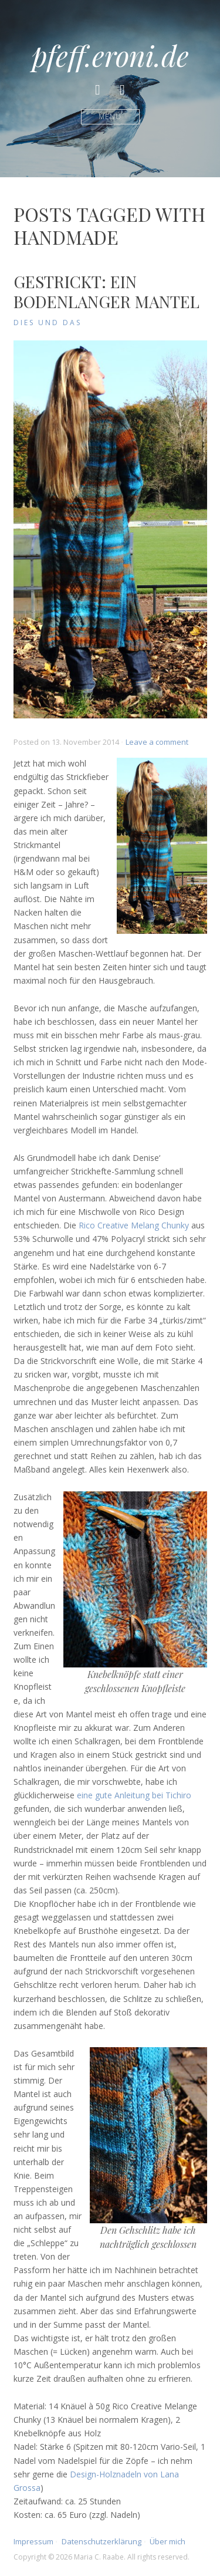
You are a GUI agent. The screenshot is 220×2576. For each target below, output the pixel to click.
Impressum (33, 2541)
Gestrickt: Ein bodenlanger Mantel (106, 291)
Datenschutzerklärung (101, 2541)
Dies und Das (47, 323)
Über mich (167, 2541)
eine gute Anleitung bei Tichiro (134, 1795)
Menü (110, 116)
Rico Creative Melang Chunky (134, 1225)
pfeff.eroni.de (110, 55)
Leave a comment (157, 742)
